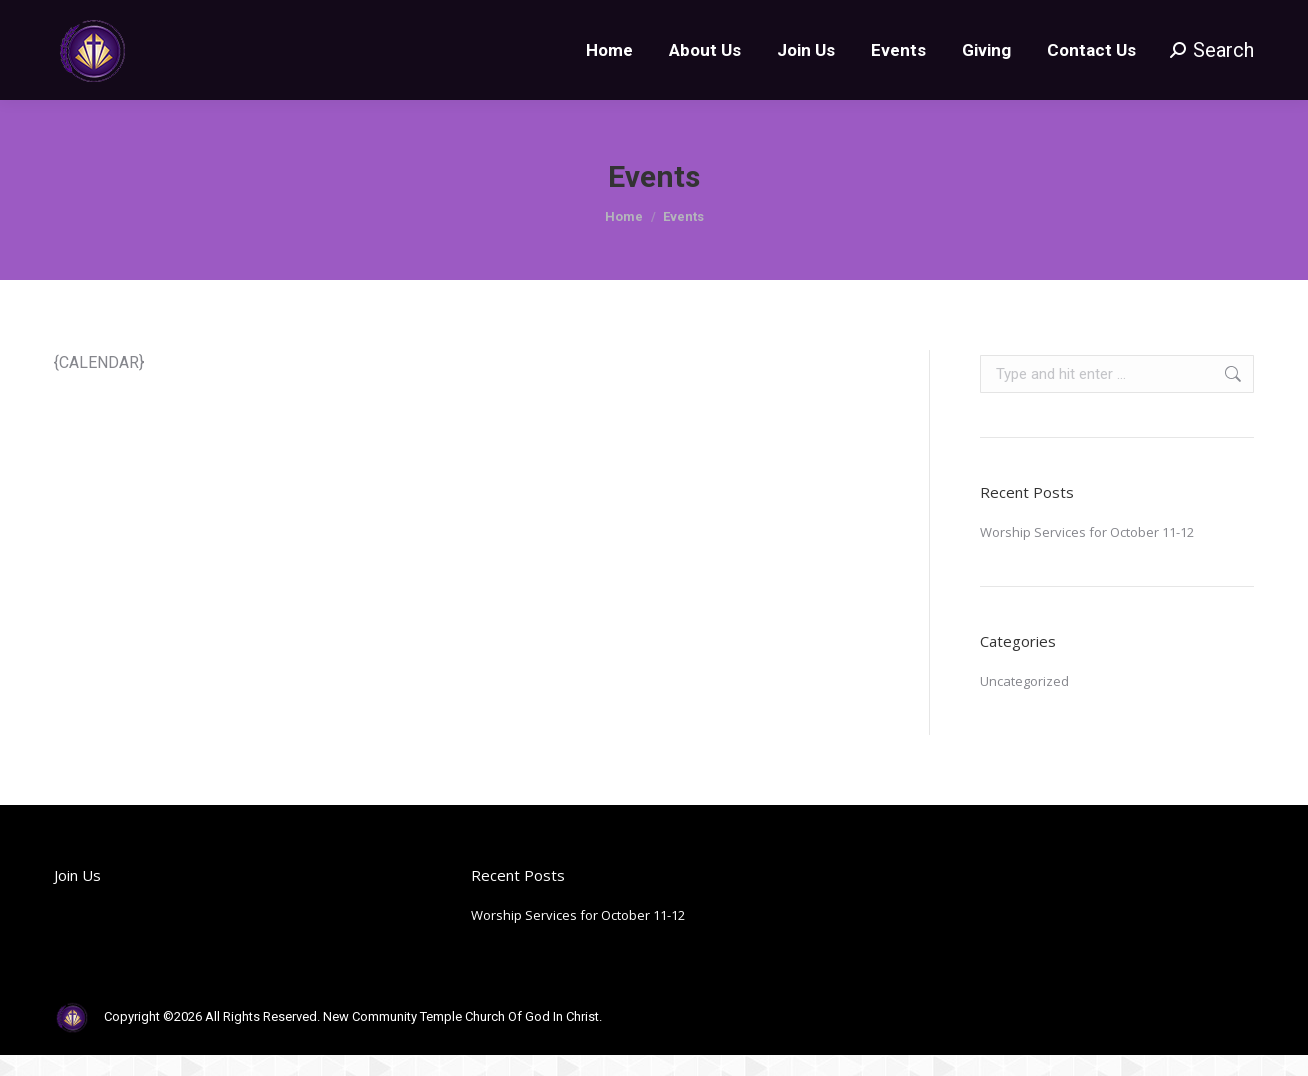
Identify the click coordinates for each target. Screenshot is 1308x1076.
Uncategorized (1024, 717)
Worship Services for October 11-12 (1087, 568)
